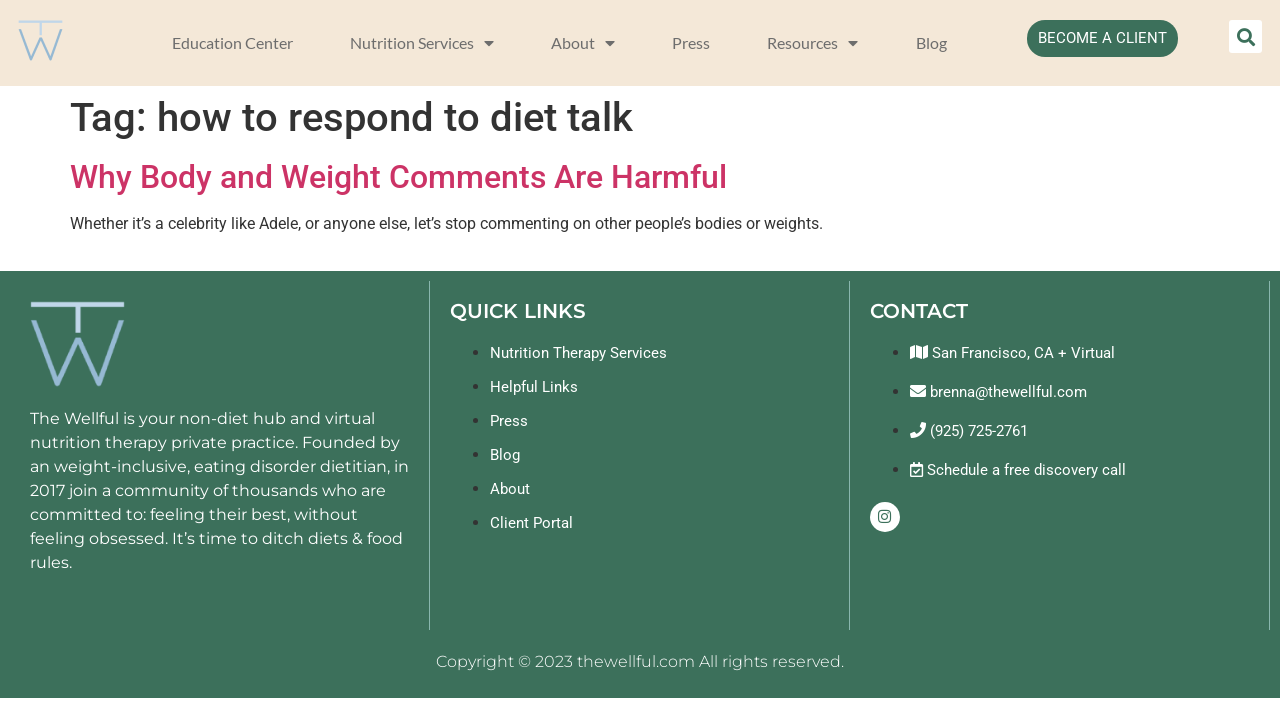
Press (691, 42)
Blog (931, 42)
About (583, 43)
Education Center (232, 42)
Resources (812, 43)
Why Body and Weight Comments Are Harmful (398, 177)
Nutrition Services (422, 43)
